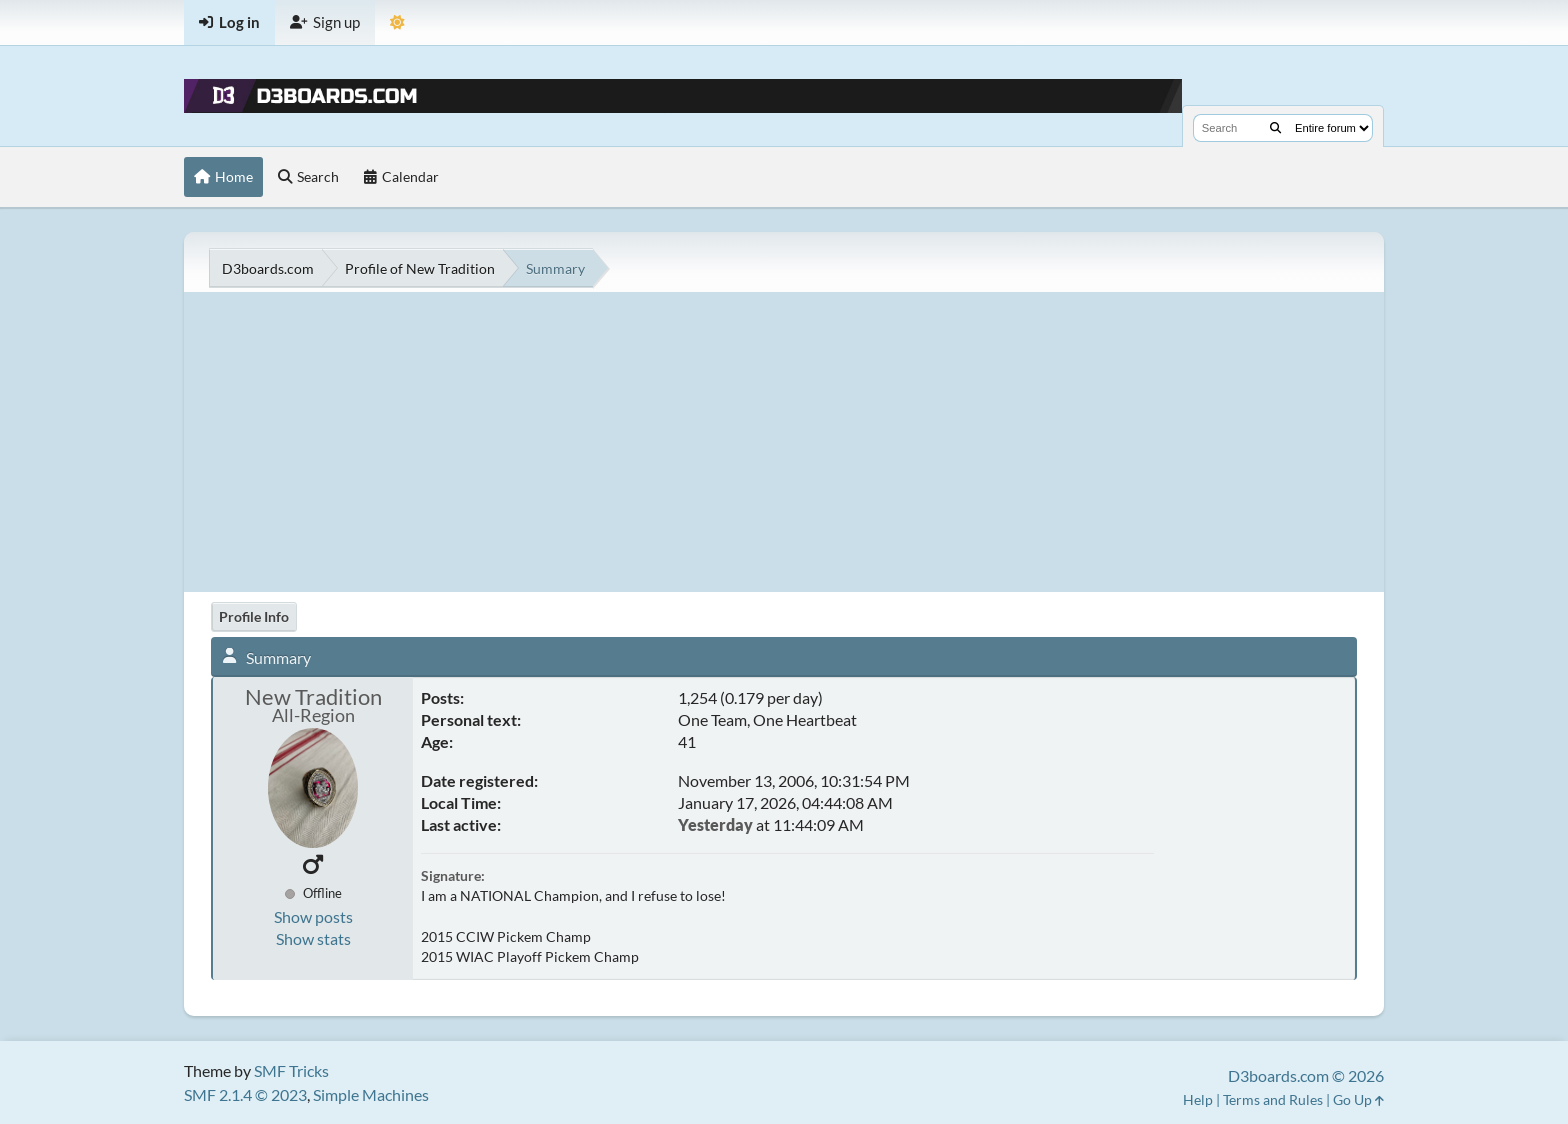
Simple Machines (371, 1094)
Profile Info (254, 616)
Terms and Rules (1273, 1099)
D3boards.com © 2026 (1306, 1075)
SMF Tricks (291, 1070)
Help (1198, 1099)
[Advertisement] (784, 442)
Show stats (313, 938)
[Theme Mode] (397, 22)
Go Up (1358, 1099)
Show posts (313, 916)
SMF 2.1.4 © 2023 (245, 1094)
